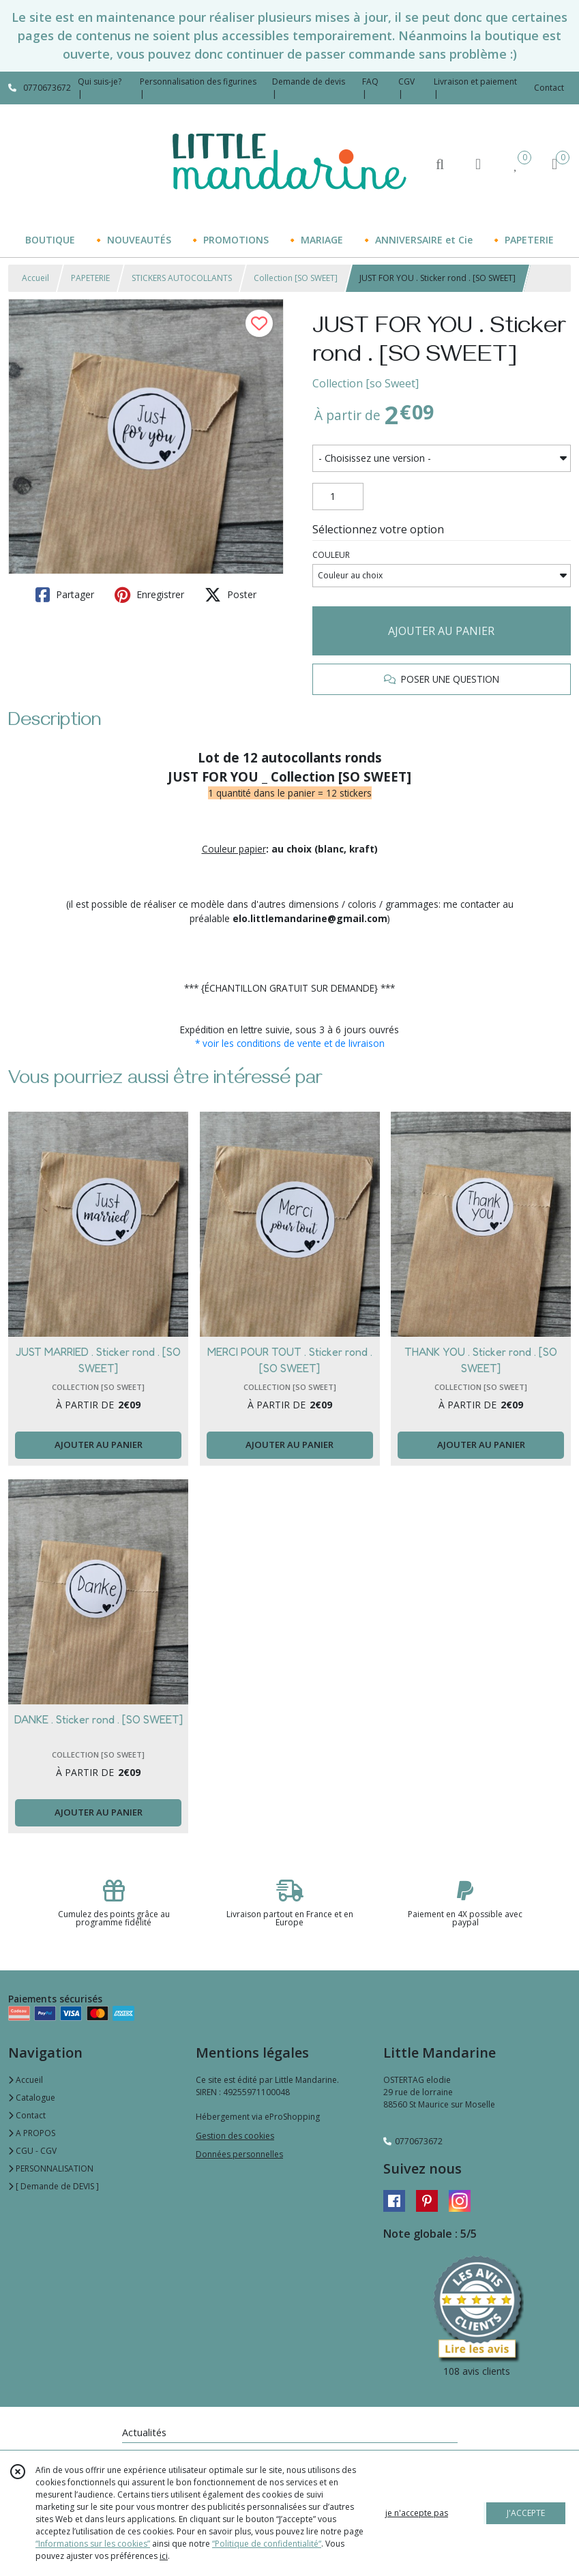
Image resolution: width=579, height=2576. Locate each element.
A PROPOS (31, 2133)
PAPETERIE (90, 278)
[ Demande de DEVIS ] (53, 2186)
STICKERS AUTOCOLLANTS (182, 278)
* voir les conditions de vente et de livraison (290, 1043)
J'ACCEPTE (526, 2513)
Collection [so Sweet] (365, 383)
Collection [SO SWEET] (296, 278)
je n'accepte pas (416, 2513)
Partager (64, 595)
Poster (230, 595)
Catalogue (31, 2097)
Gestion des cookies (235, 2136)
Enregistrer (149, 595)
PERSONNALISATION (50, 2168)
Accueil (35, 278)
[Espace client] (478, 163)
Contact (549, 87)
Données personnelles (239, 2154)
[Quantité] (337, 496)
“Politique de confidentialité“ (266, 2543)
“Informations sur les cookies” (92, 2543)
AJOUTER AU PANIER (441, 630)
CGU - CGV (32, 2151)
